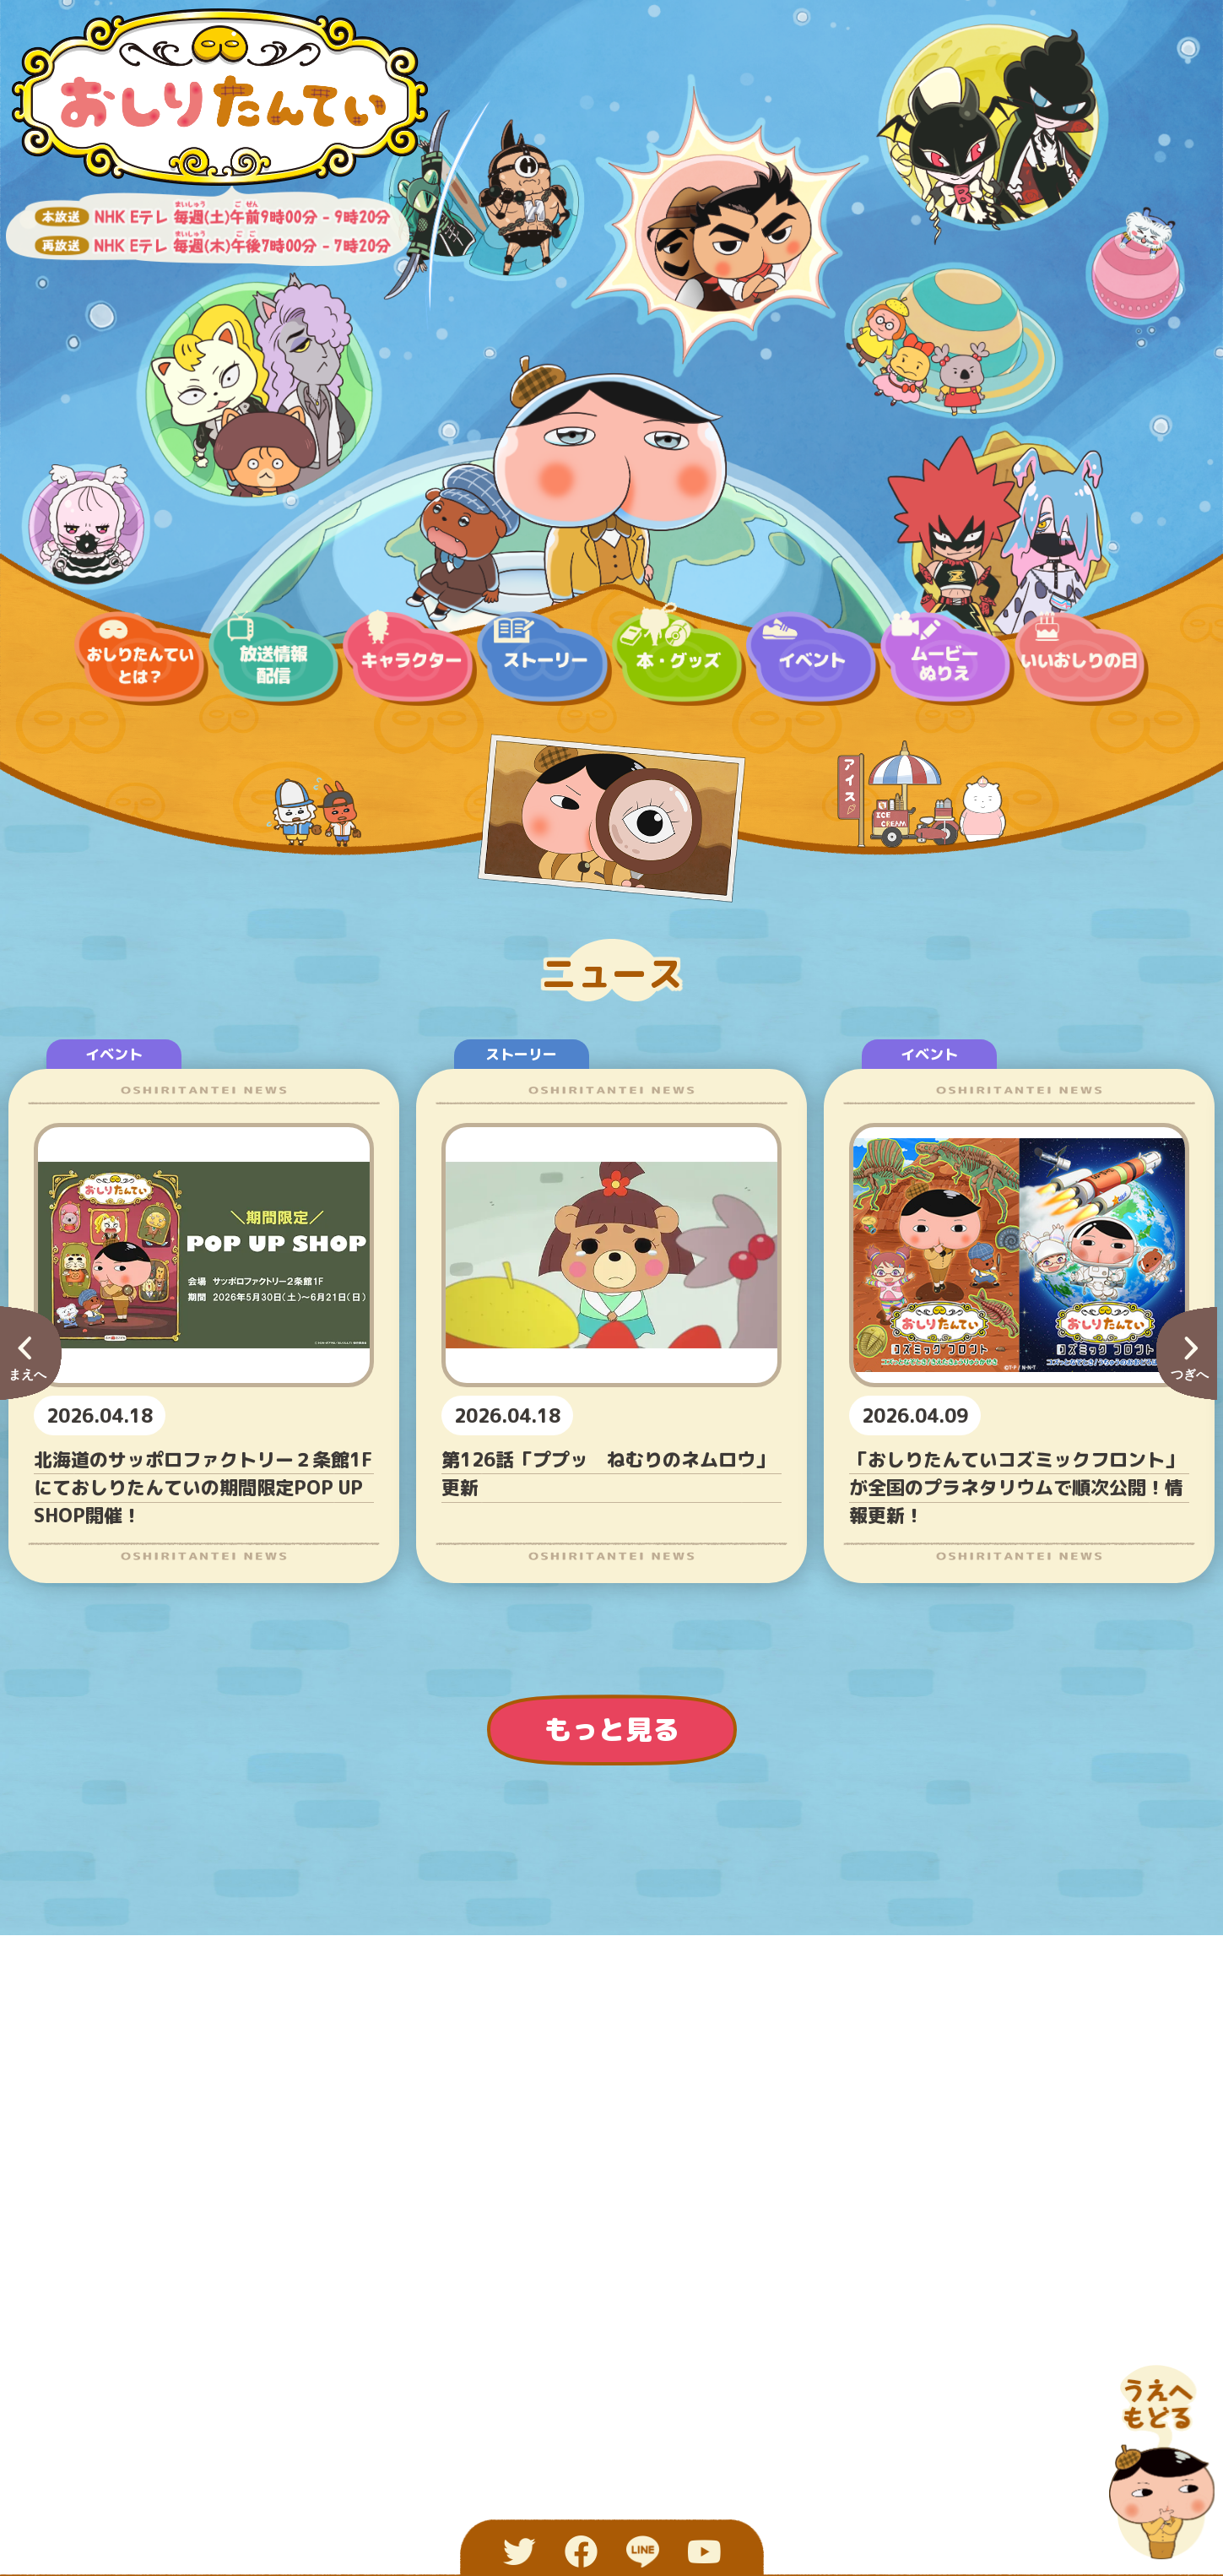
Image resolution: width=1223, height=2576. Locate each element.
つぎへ (1190, 1374)
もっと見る (611, 1729)
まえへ (27, 1374)
